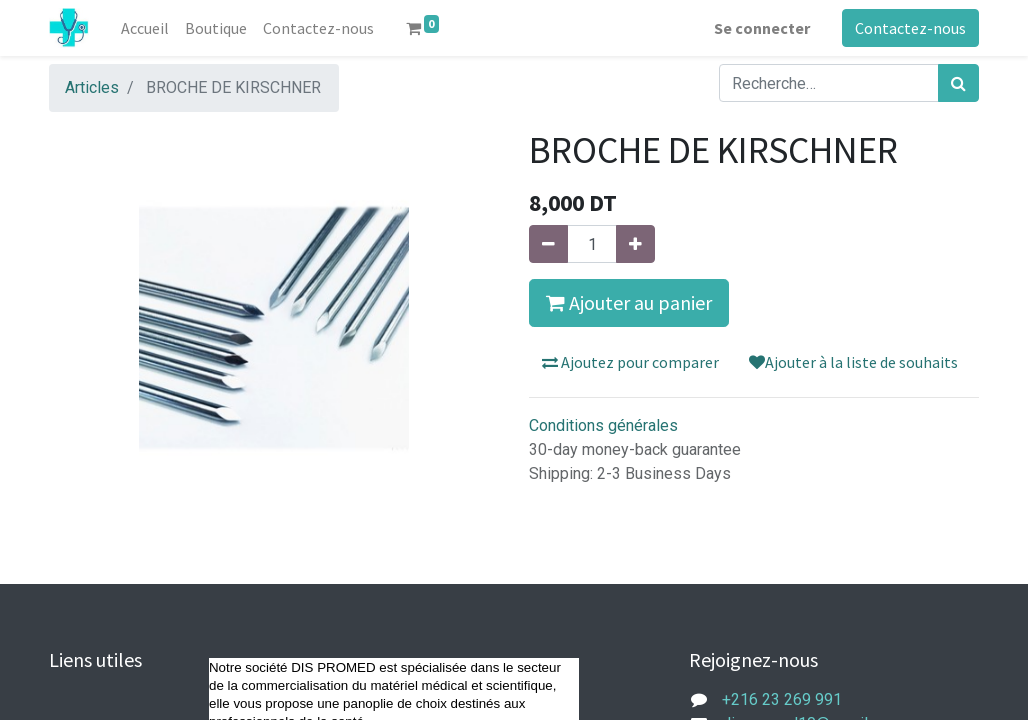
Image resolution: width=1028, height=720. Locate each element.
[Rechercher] (958, 83)
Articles (92, 87)
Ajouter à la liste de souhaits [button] (853, 362)
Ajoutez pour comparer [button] (630, 362)
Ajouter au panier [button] (629, 302)
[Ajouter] (635, 244)
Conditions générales (603, 425)
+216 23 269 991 (782, 699)
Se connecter (762, 28)
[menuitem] (145, 28)
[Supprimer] (548, 244)
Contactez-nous (910, 28)
